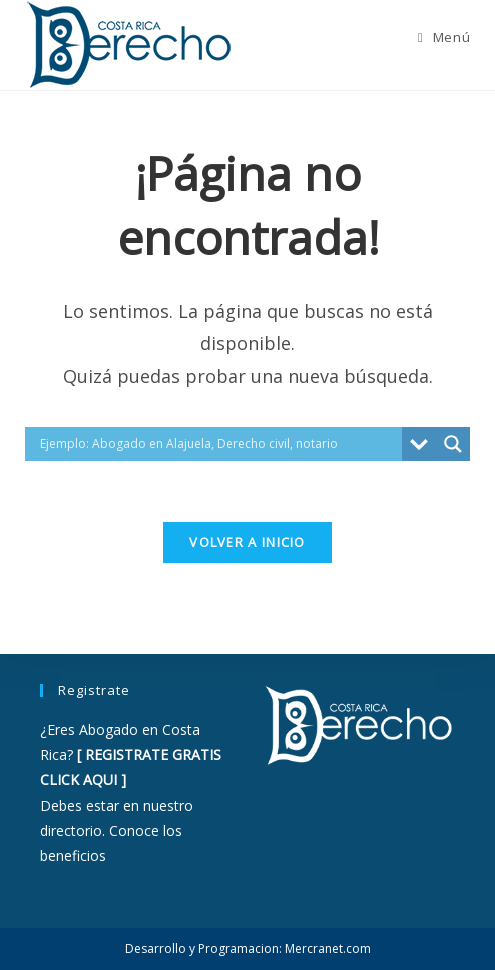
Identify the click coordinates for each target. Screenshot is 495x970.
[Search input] (219, 444)
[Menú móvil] (444, 37)
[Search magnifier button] (453, 444)
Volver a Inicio (247, 542)
